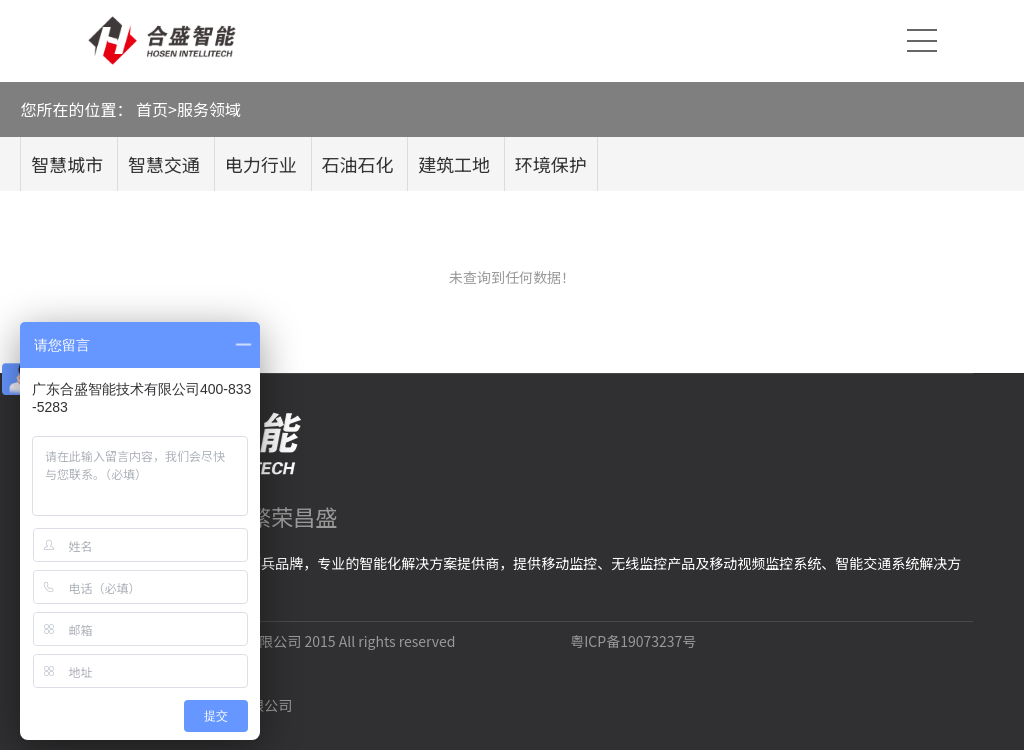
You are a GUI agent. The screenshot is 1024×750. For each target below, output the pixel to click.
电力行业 (261, 164)
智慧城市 (67, 164)
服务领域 (209, 109)
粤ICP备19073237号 (633, 641)
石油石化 (357, 164)
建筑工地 (454, 164)
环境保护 (551, 164)
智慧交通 (164, 164)
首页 (152, 109)
